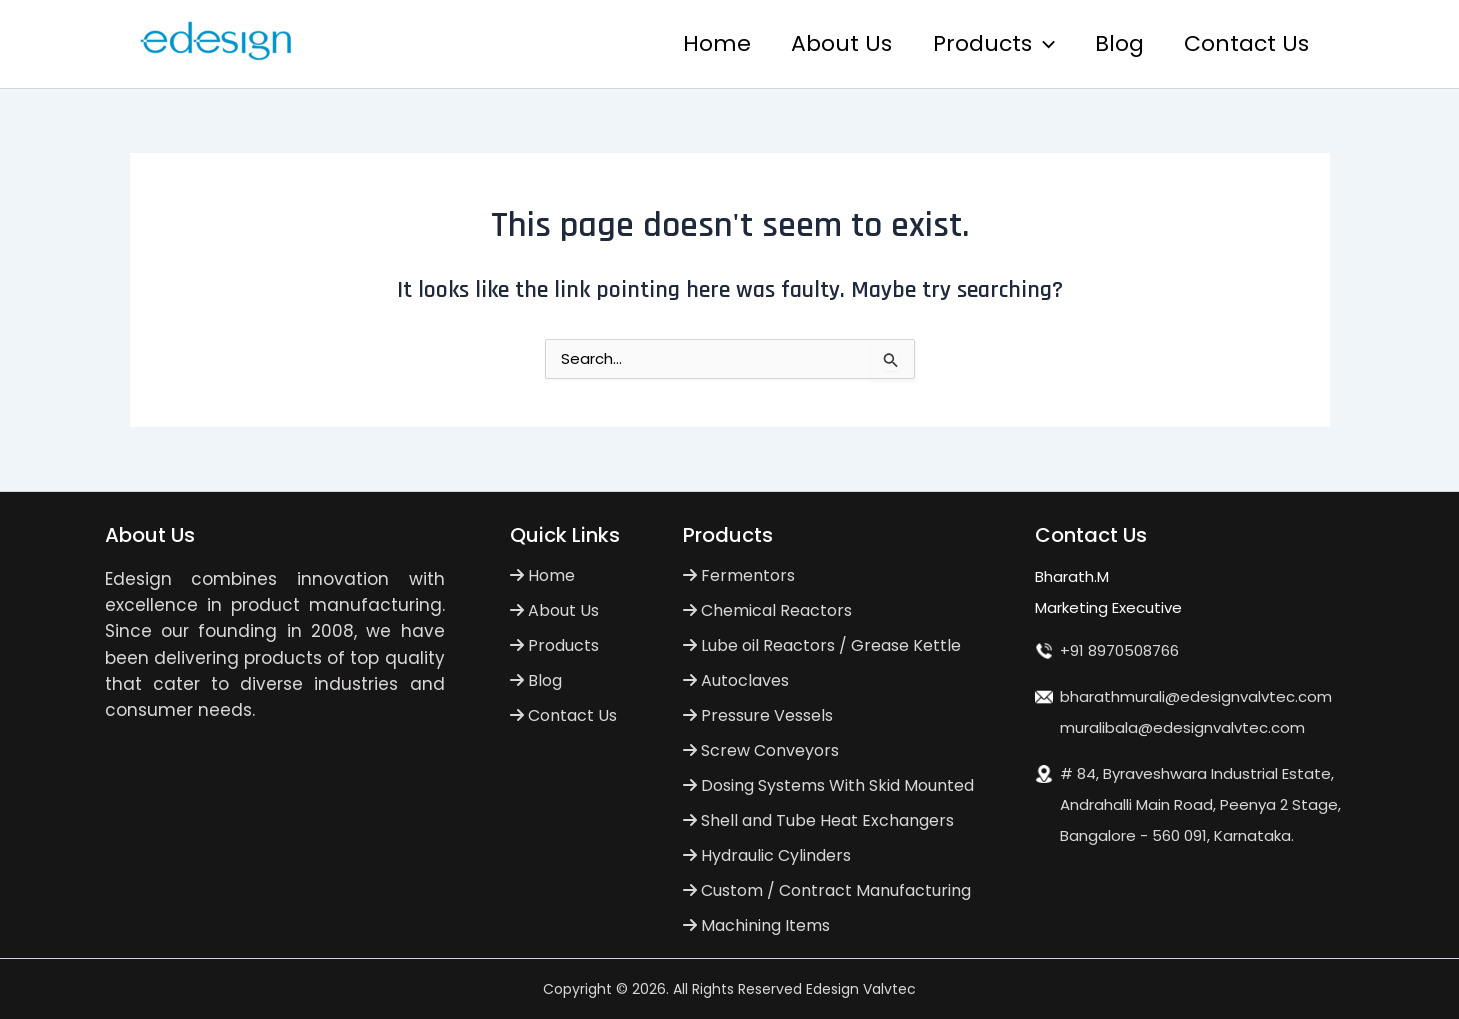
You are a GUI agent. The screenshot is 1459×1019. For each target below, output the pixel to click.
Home (700, 43)
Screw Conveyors (761, 750)
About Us (828, 43)
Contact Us (1245, 43)
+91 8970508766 (1119, 650)
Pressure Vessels (758, 715)
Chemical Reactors (767, 610)
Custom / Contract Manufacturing (827, 890)
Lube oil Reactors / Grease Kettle (822, 645)
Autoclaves (736, 680)
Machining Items (756, 925)
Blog (1114, 43)
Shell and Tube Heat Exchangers (818, 820)
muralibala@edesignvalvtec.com (1182, 727)
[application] (1033, 44)
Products (984, 44)
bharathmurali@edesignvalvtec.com (1196, 696)
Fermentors (739, 575)
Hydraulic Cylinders (767, 855)
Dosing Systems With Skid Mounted (828, 785)
